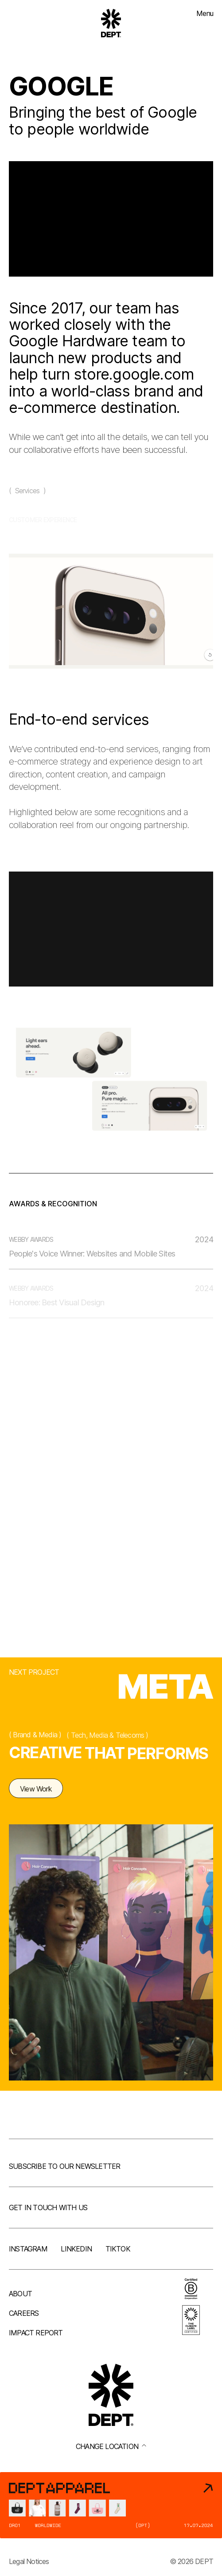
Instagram (28, 2248)
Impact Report (36, 2332)
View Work (36, 1796)
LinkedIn (76, 2248)
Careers (24, 2313)
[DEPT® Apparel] (111, 2505)
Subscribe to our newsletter (64, 2166)
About (20, 2293)
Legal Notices (29, 2561)
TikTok (117, 2248)
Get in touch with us (48, 2207)
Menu (204, 13)
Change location (111, 2446)
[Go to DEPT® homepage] (111, 23)
